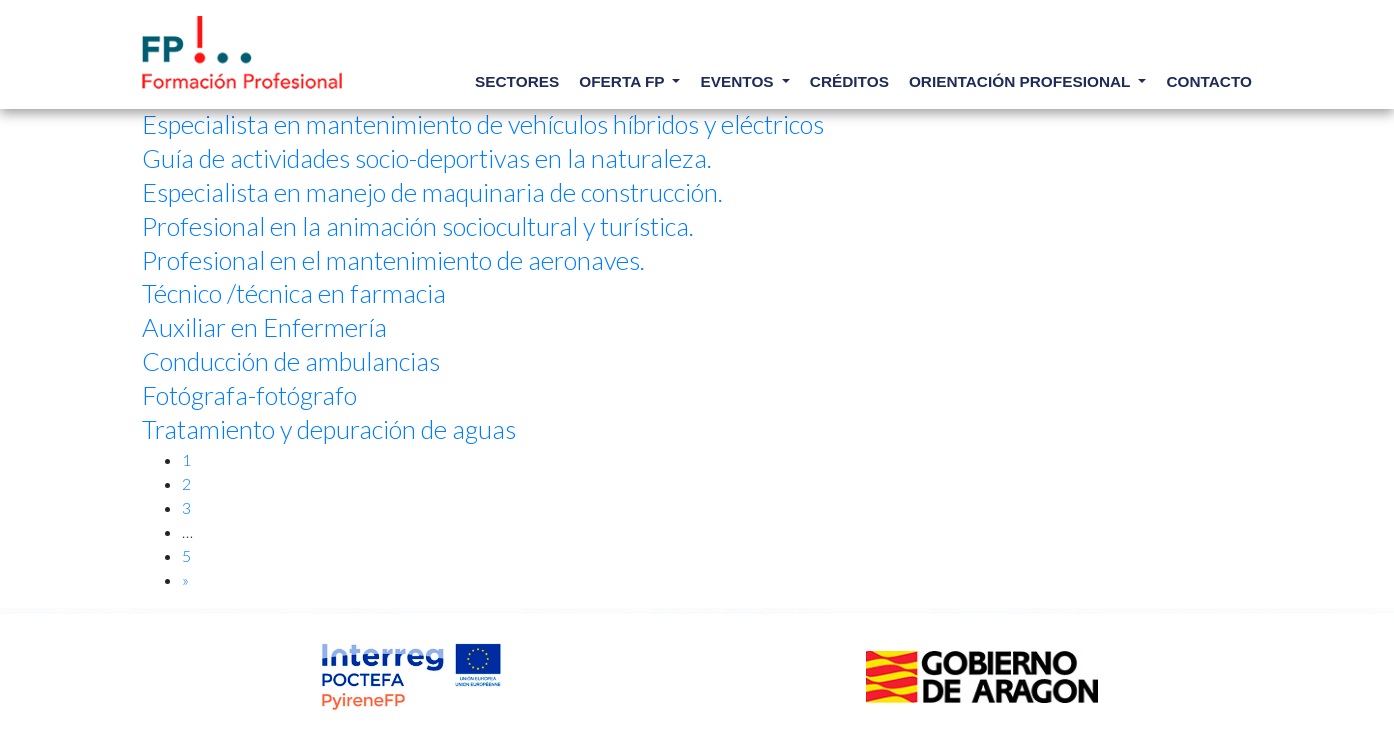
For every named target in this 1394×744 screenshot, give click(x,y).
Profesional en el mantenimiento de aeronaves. (393, 260)
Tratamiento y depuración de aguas (329, 429)
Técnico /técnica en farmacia (294, 293)
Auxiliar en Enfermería (264, 327)
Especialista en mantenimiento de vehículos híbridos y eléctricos (483, 124)
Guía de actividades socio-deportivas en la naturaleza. (427, 158)
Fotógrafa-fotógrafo (249, 395)
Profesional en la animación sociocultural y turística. (418, 226)
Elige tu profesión (242, 52)
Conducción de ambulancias (291, 361)
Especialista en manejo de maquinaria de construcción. (432, 192)
